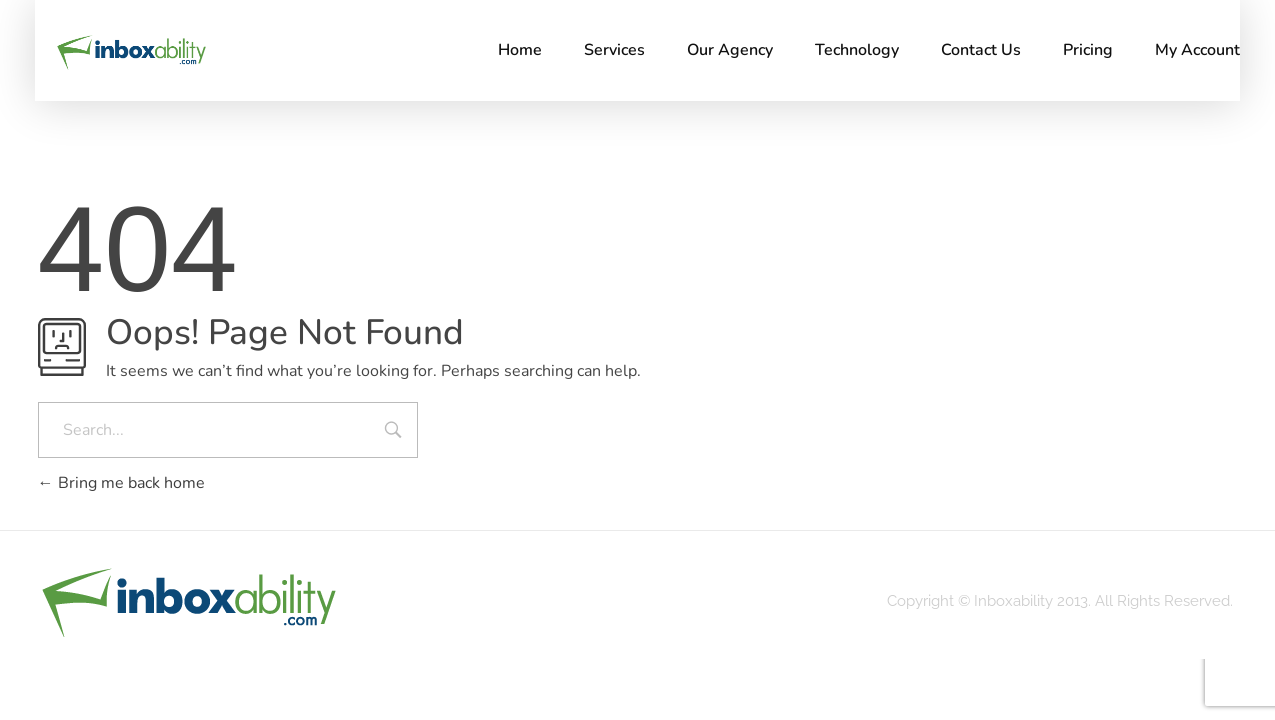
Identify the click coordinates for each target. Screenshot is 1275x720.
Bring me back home (121, 483)
